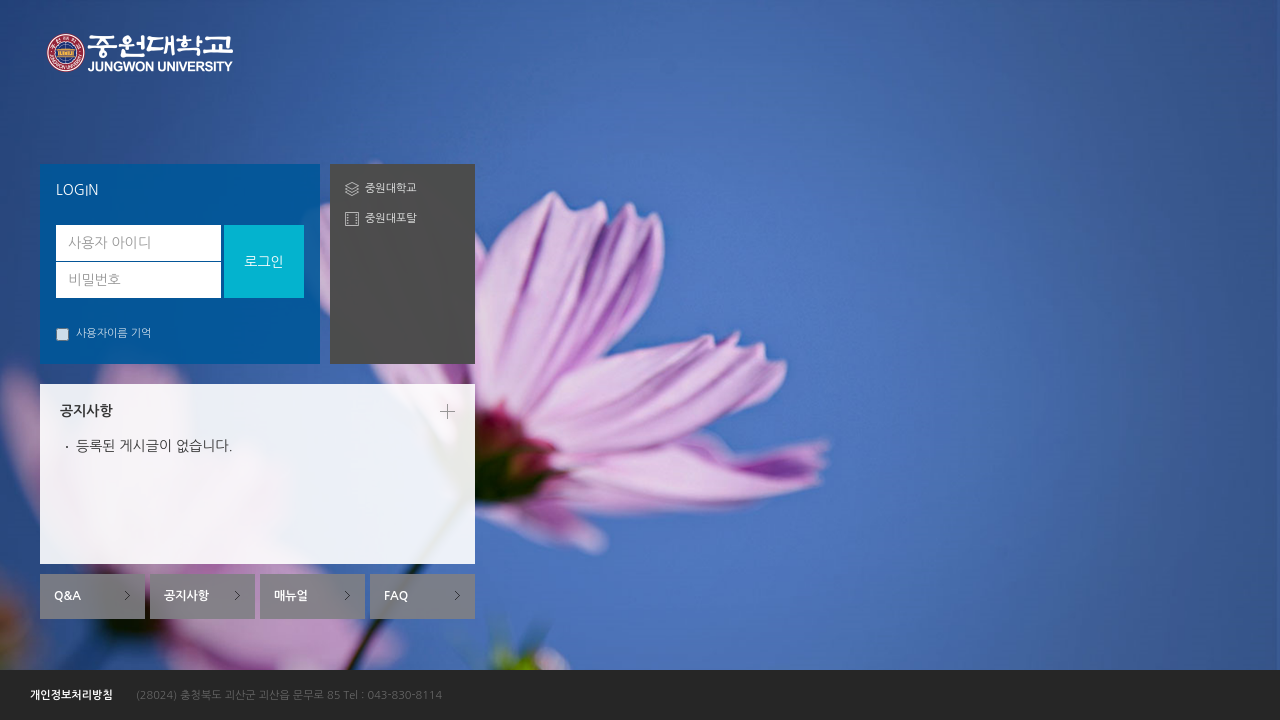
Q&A (67, 596)
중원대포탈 (391, 218)
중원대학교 (391, 188)
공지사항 (186, 596)
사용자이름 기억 (103, 334)
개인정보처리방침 (71, 695)
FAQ (396, 596)
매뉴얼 (291, 596)
